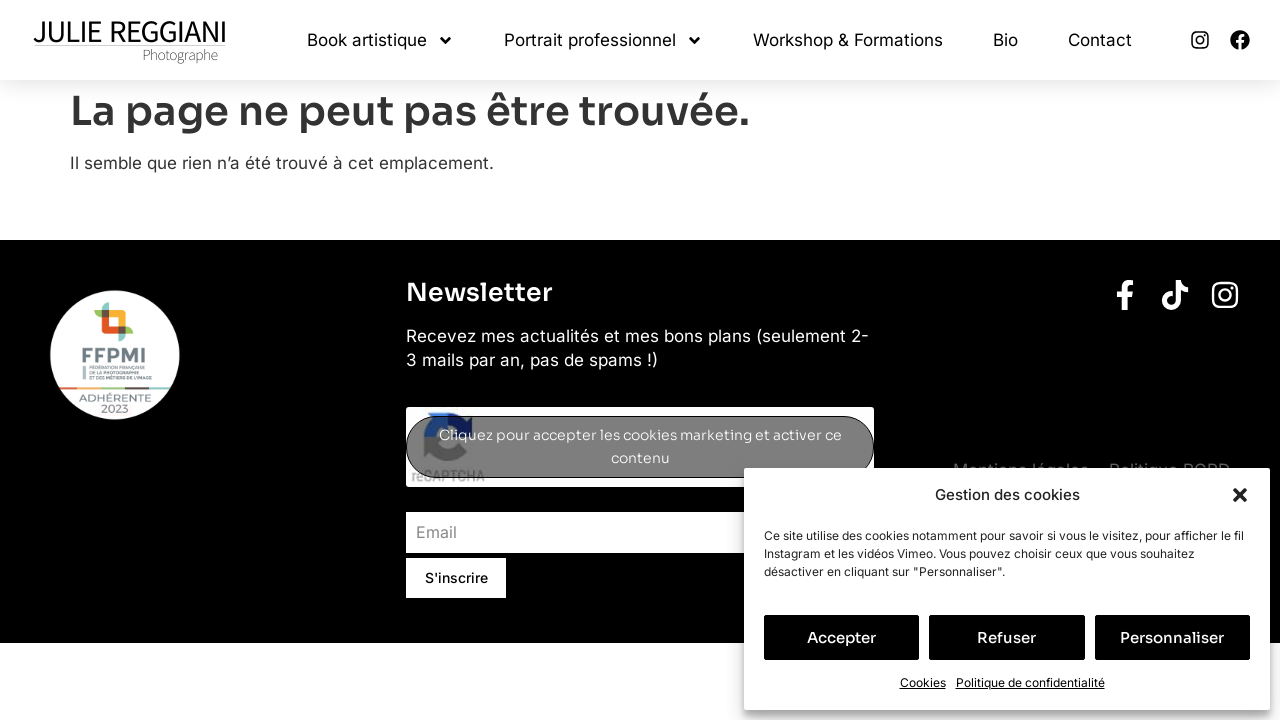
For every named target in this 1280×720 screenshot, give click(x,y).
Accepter (841, 637)
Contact (1100, 40)
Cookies (923, 682)
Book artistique (380, 40)
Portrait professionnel (603, 40)
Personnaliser (1172, 637)
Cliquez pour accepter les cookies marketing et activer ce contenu (640, 446)
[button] (1240, 495)
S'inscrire (456, 577)
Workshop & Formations (848, 40)
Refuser (1006, 637)
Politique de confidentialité (1030, 682)
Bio (1005, 40)
